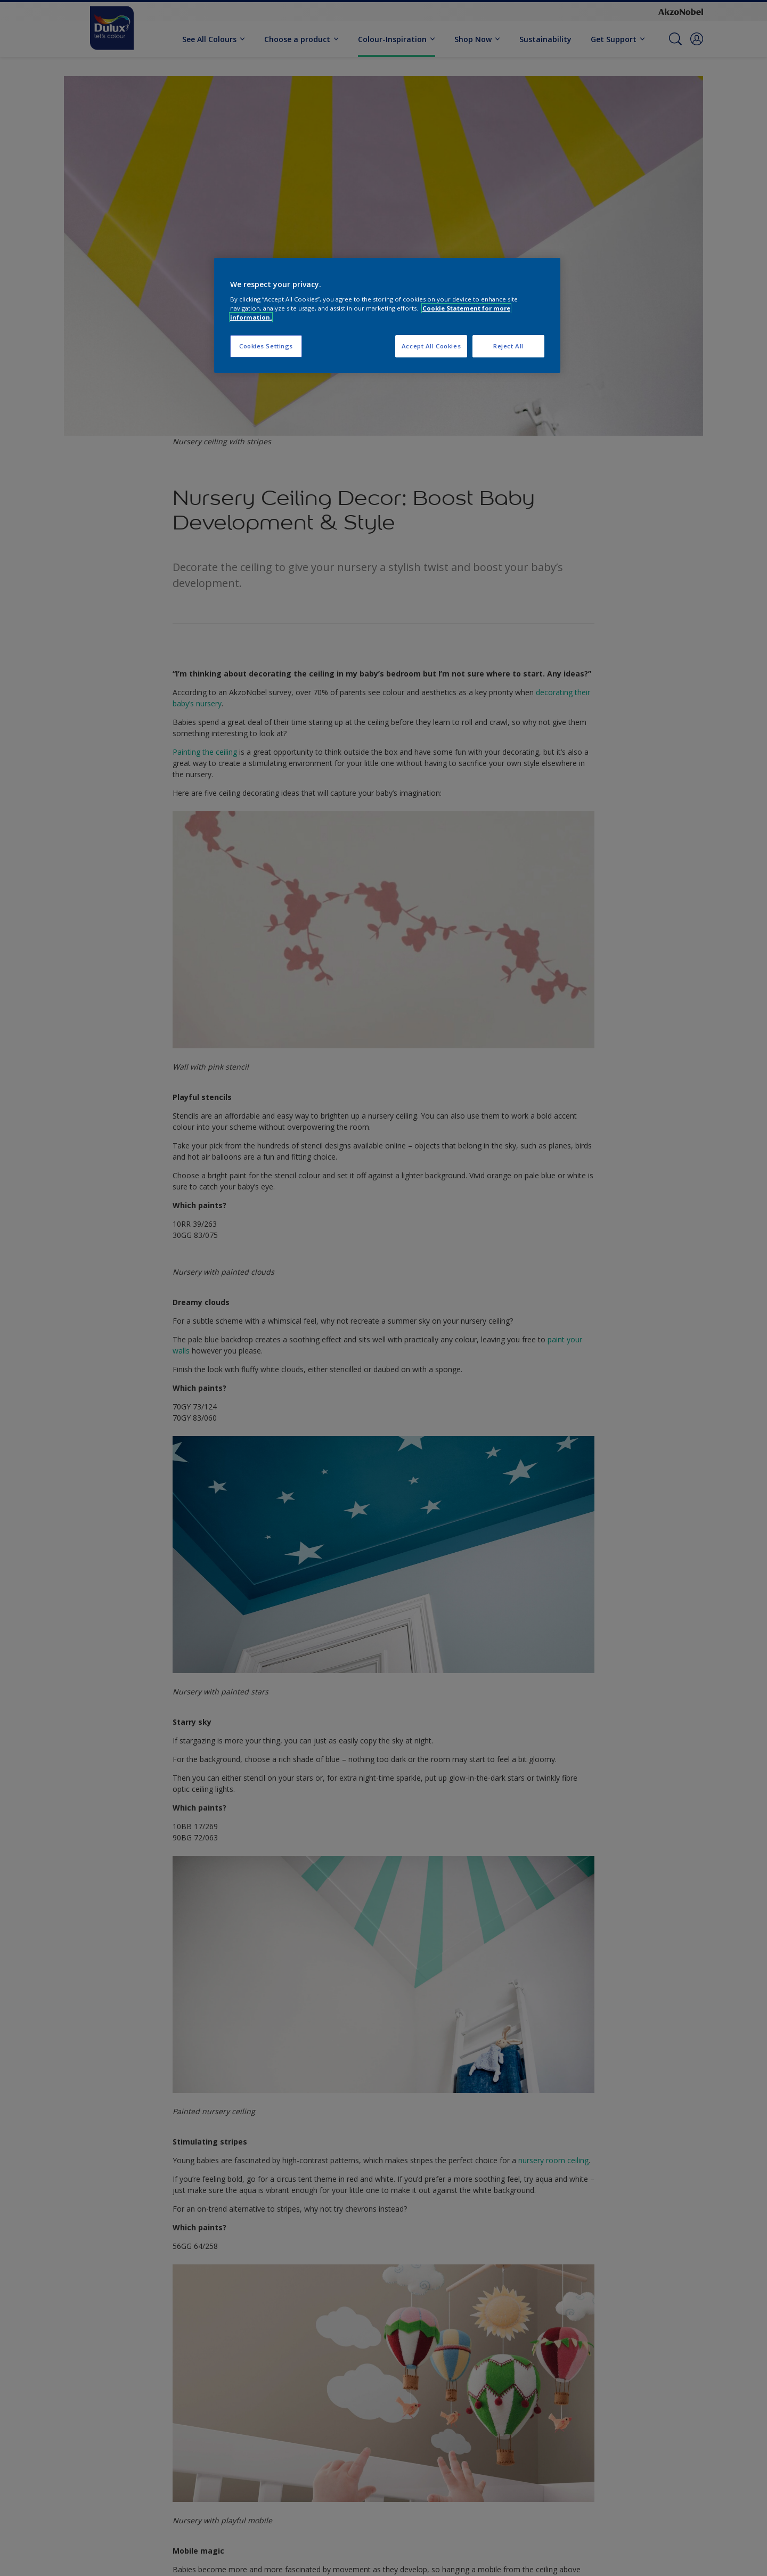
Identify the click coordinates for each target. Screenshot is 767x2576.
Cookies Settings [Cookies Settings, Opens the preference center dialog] (266, 346)
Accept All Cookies (431, 346)
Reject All (508, 346)
